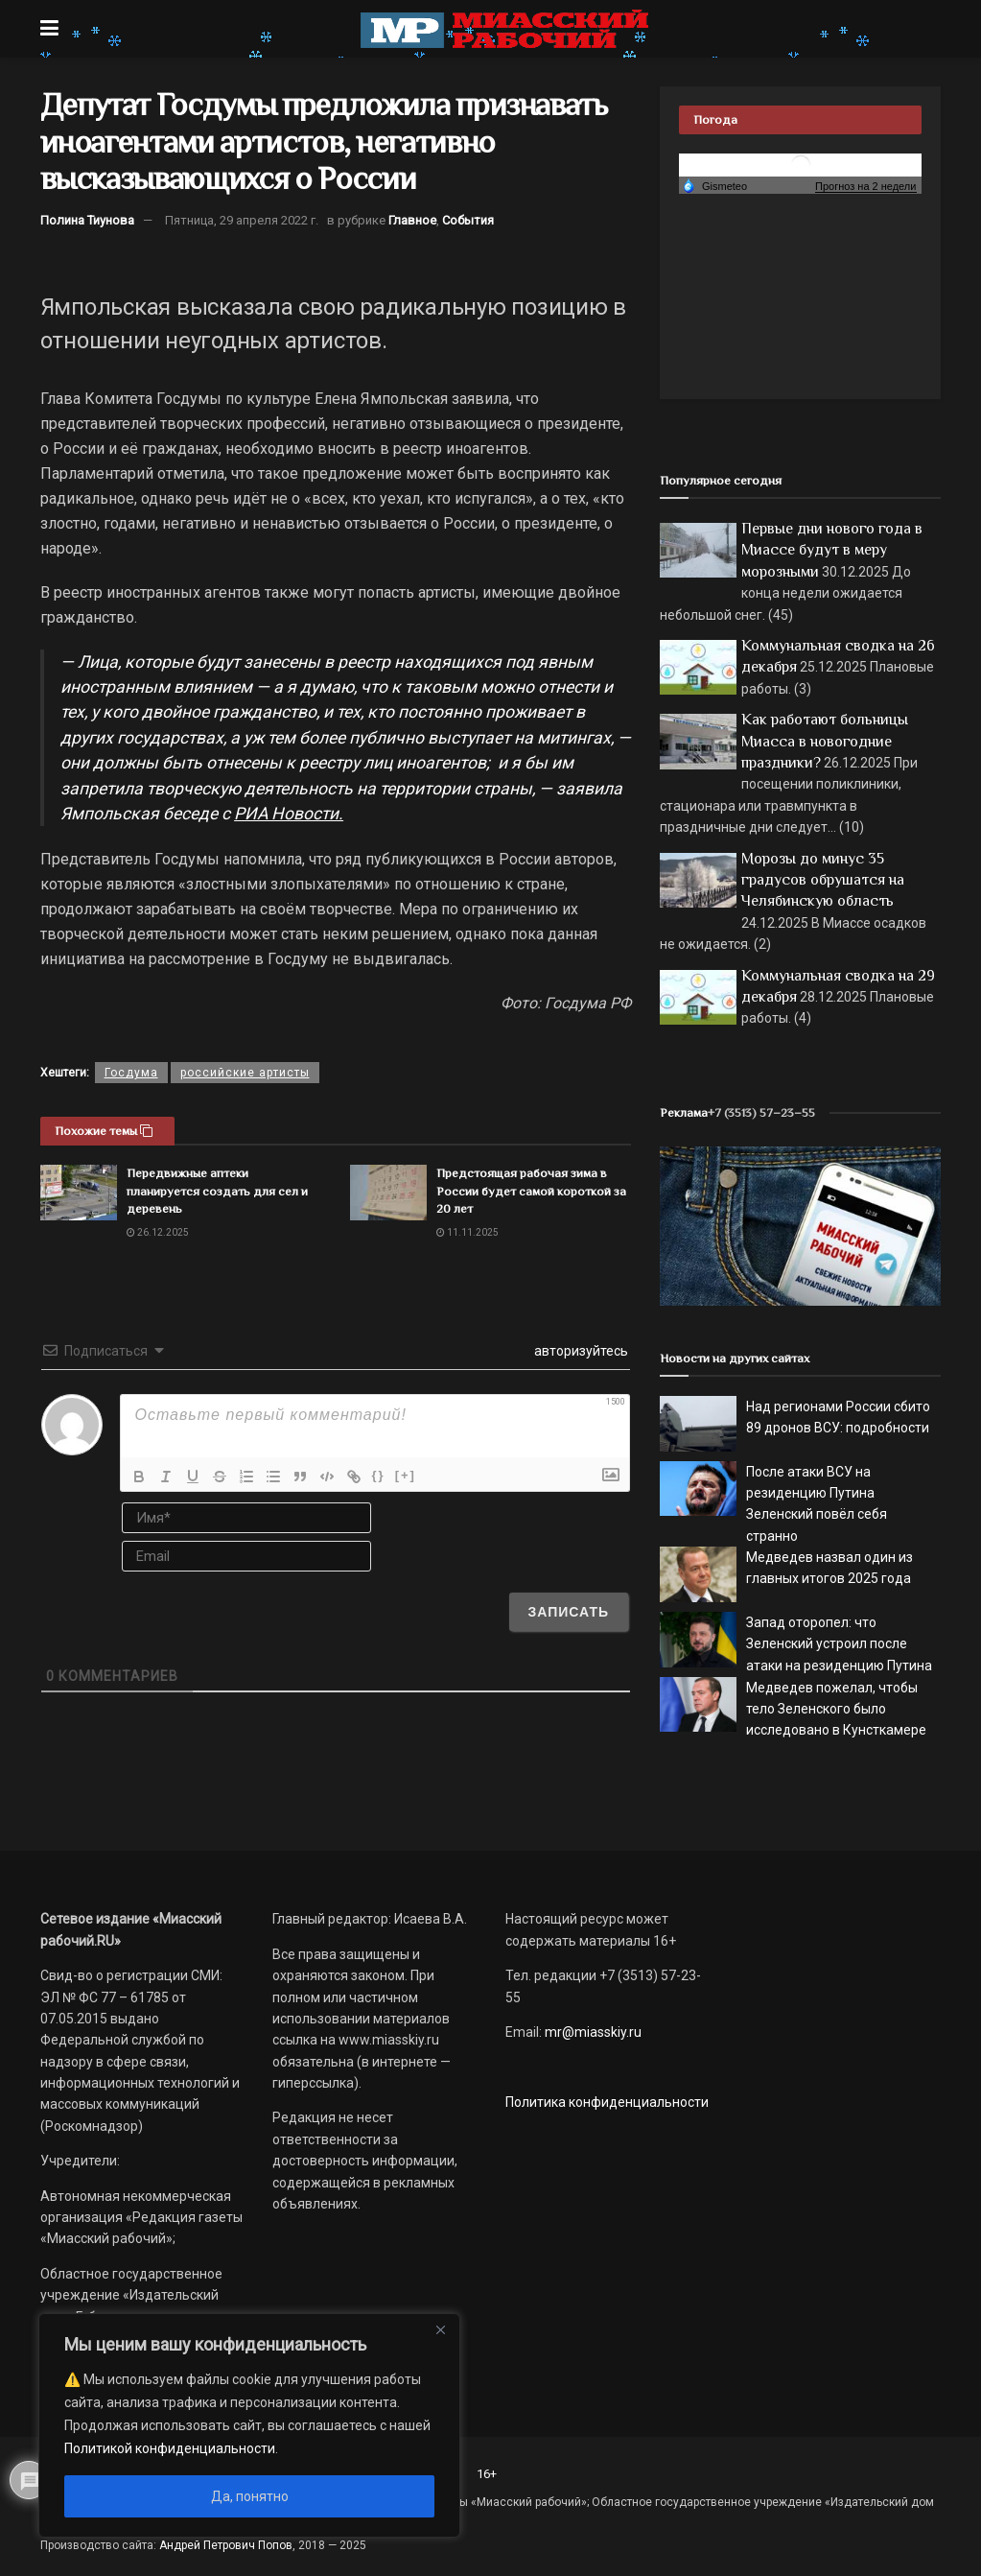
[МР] (800, 1225)
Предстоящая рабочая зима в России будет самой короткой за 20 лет (531, 1190)
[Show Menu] (49, 29)
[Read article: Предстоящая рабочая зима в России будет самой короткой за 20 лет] (388, 1192)
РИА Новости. (288, 813)
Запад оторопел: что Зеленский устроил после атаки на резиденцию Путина (839, 1644)
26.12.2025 (158, 1232)
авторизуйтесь (579, 1351)
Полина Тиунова (87, 220)
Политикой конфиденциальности (169, 2448)
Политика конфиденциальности (607, 2102)
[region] (249, 2425)
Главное (412, 220)
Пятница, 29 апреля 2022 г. (241, 220)
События (468, 220)
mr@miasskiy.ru (592, 2032)
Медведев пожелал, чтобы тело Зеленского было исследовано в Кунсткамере (836, 1709)
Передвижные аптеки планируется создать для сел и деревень (217, 1190)
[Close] (440, 2329)
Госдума (131, 1072)
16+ (487, 2474)
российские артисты (245, 1072)
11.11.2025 (467, 1232)
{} (378, 1475)
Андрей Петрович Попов (225, 2545)
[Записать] (569, 1612)
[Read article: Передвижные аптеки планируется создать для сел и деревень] (78, 1192)
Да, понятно (250, 2496)
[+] (405, 1475)
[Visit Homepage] (504, 29)
